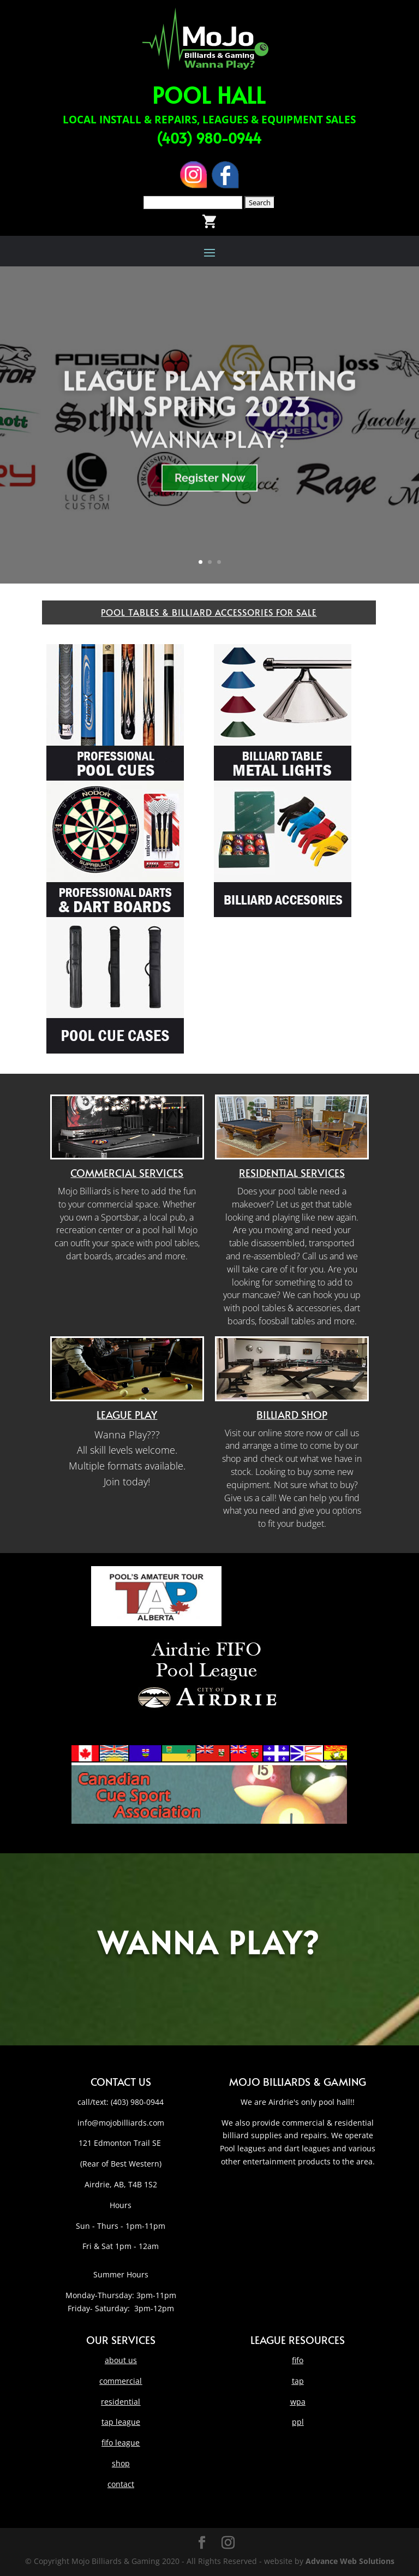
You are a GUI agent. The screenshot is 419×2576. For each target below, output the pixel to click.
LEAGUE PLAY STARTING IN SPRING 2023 (209, 411)
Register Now (210, 496)
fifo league (120, 2442)
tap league (120, 2422)
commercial (120, 2381)
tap (298, 2381)
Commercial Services (126, 1172)
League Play (127, 1414)
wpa (298, 2401)
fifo (297, 2360)
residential (120, 2401)
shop (121, 2463)
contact (120, 2484)
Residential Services (292, 1172)
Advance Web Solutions (350, 2561)
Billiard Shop (291, 1414)
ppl (298, 2422)
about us (121, 2360)
